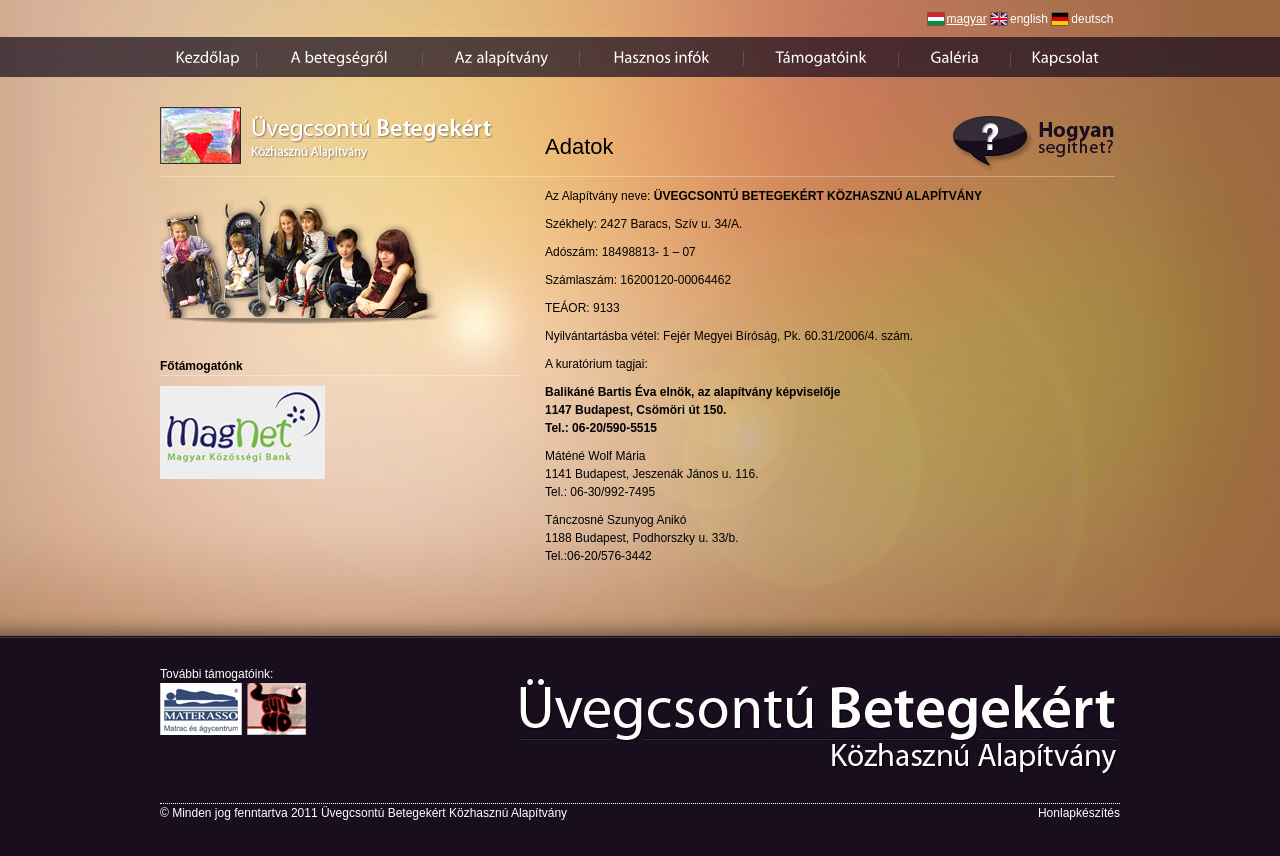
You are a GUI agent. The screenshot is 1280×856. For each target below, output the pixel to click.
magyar (967, 19)
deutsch (1092, 19)
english (1029, 19)
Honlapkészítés (1079, 813)
